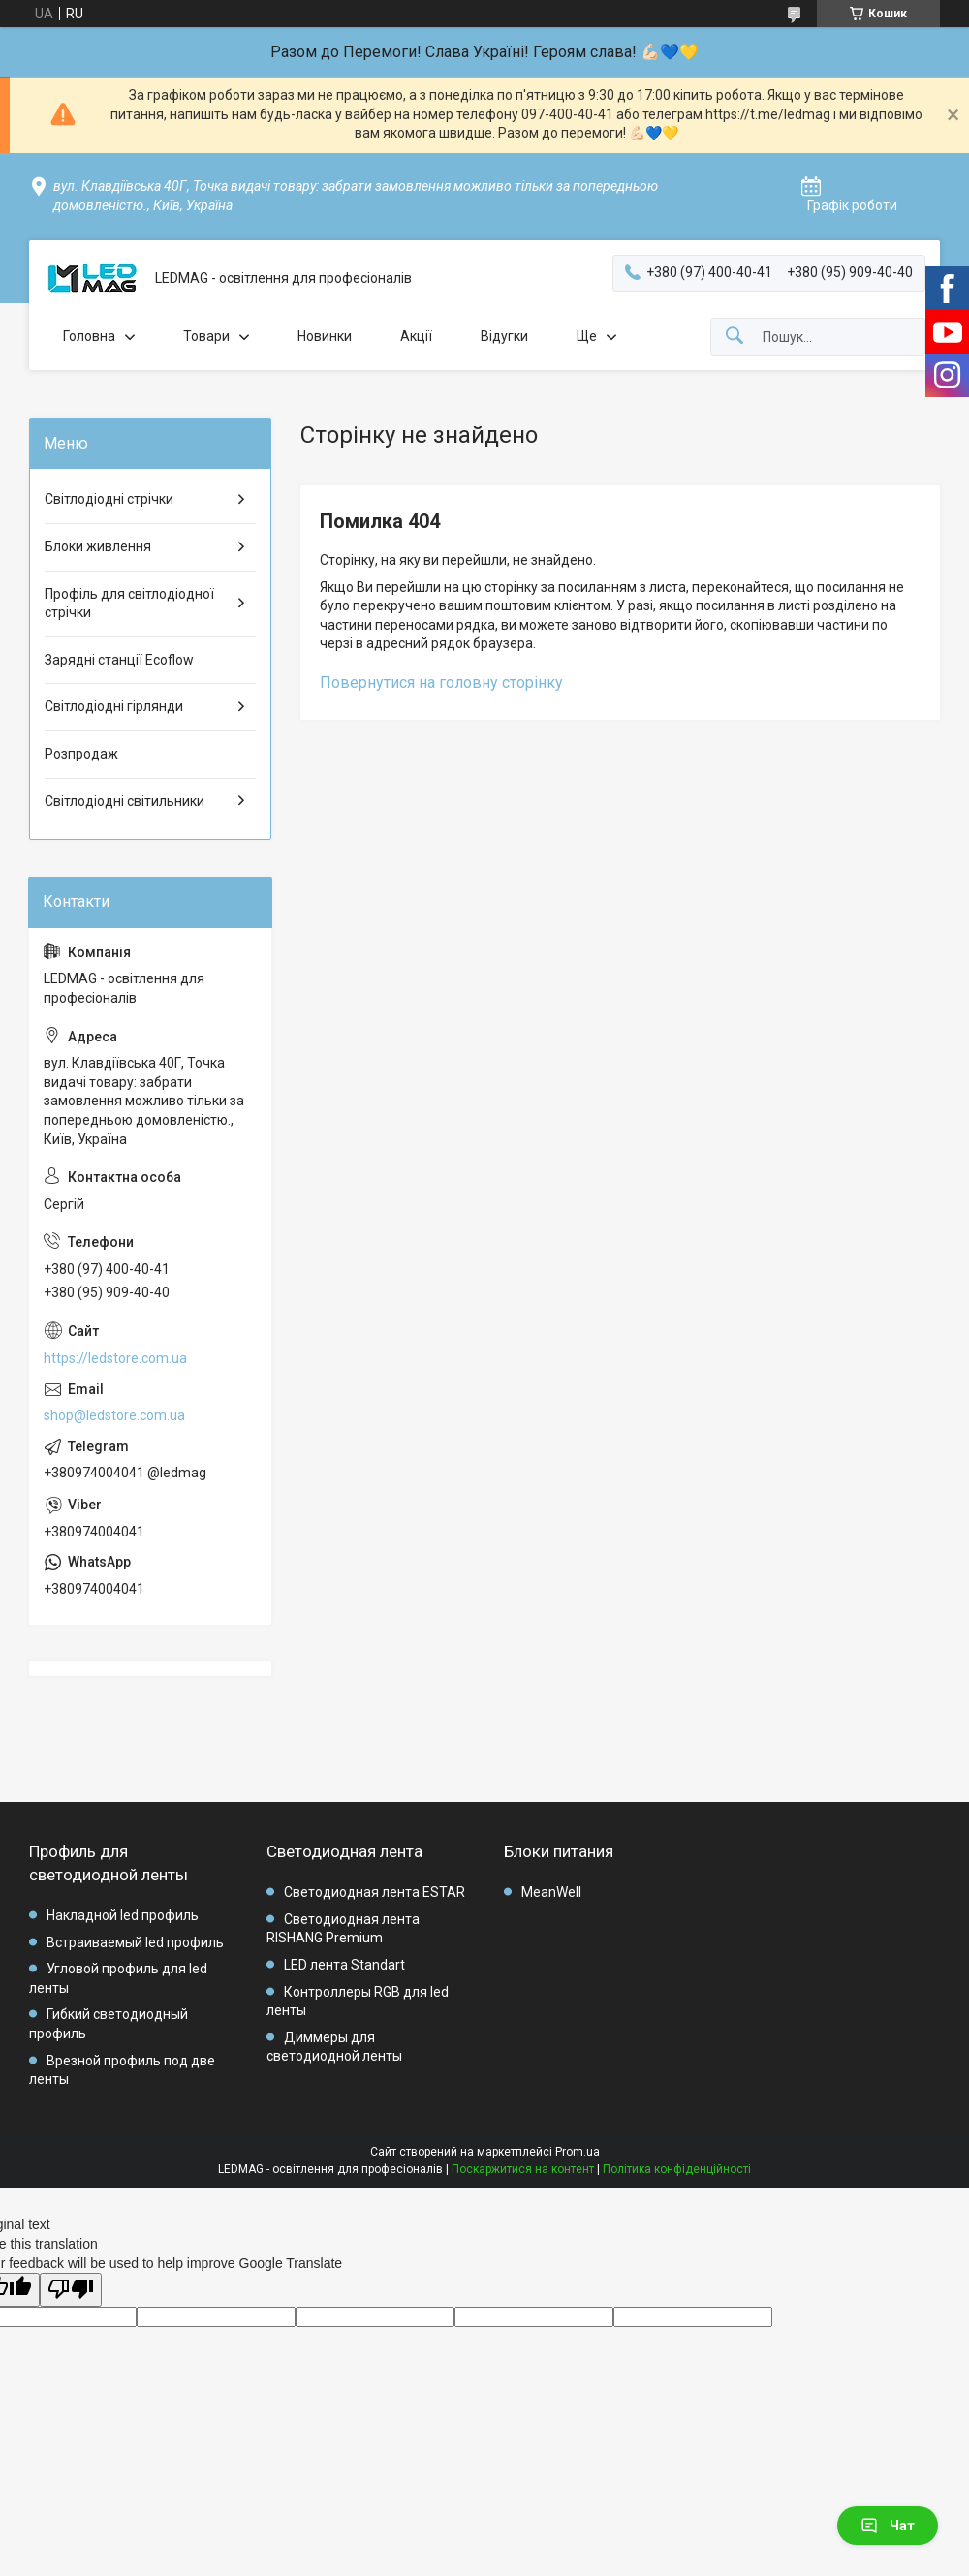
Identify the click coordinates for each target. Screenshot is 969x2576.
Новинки (324, 336)
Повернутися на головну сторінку (441, 682)
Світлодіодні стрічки (109, 499)
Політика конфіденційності (677, 2169)
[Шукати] (734, 337)
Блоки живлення (98, 546)
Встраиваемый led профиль (135, 1942)
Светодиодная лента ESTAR (374, 1892)
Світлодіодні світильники (124, 801)
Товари (206, 336)
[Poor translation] (71, 2290)
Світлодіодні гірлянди (114, 706)
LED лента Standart (344, 1964)
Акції (416, 336)
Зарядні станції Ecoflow (119, 659)
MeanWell (551, 1892)
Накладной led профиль (123, 1915)
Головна (89, 336)
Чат (887, 2525)
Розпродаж (81, 753)
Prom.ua (577, 2151)
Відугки (504, 336)
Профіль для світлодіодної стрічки (129, 603)
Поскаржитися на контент (523, 2169)
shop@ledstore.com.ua (114, 1415)
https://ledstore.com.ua (115, 1358)
